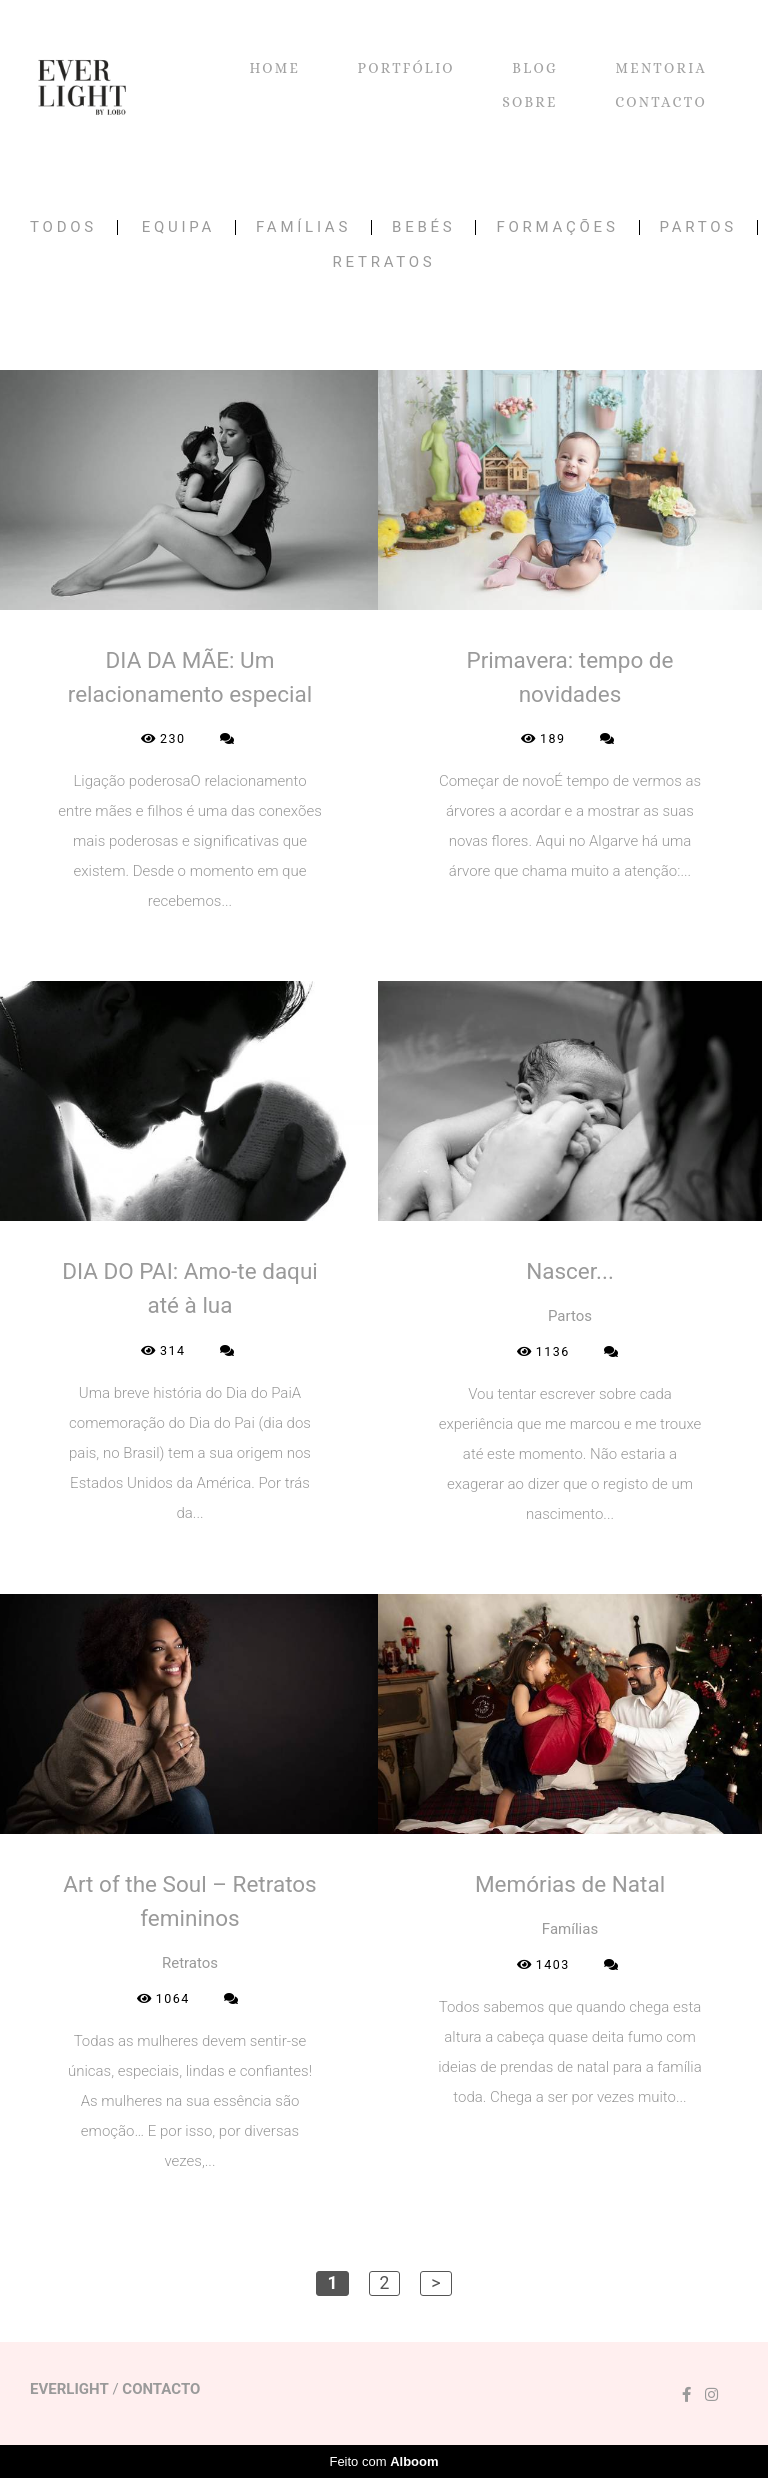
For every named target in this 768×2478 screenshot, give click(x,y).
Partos (698, 227)
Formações (557, 227)
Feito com (383, 2461)
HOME (274, 68)
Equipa (178, 227)
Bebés (423, 227)
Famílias (303, 227)
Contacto (161, 2389)
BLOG (535, 68)
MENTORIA (661, 68)
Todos (63, 227)
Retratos (384, 262)
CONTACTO (661, 102)
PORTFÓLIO (406, 68)
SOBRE (530, 102)
